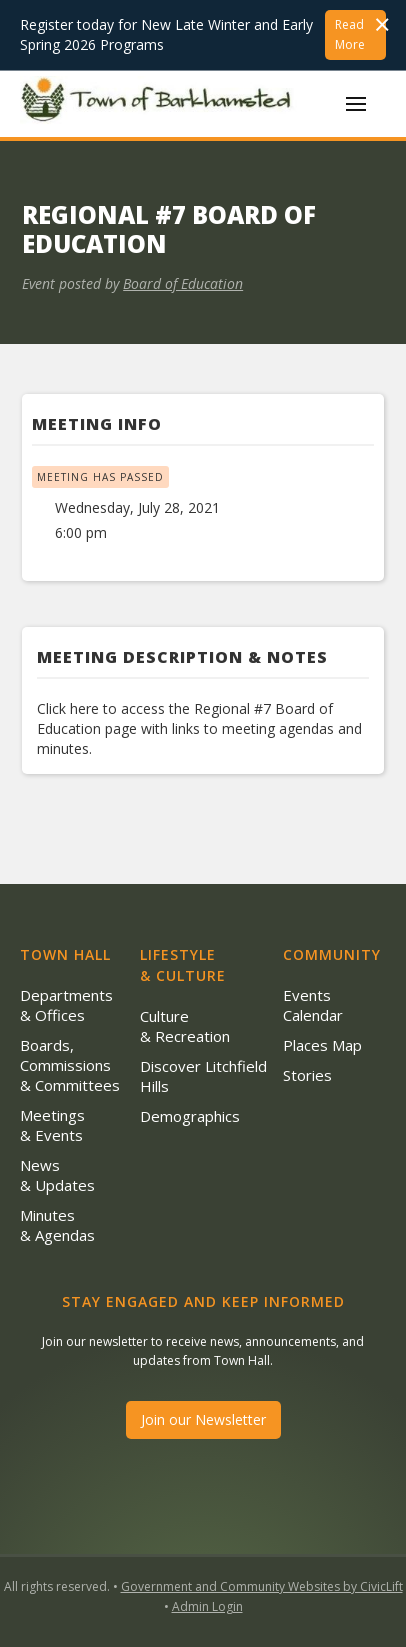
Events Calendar (313, 1005)
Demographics (190, 1116)
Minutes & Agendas (57, 1225)
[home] (160, 103)
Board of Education (183, 283)
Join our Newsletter (203, 1419)
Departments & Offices (66, 1005)
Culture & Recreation (185, 1026)
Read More (350, 34)
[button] (356, 104)
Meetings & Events (52, 1125)
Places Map (322, 1045)
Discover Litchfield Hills (203, 1076)
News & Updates (57, 1175)
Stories (307, 1075)
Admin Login (207, 1606)
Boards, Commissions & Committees (70, 1065)
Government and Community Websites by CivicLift (262, 1586)
